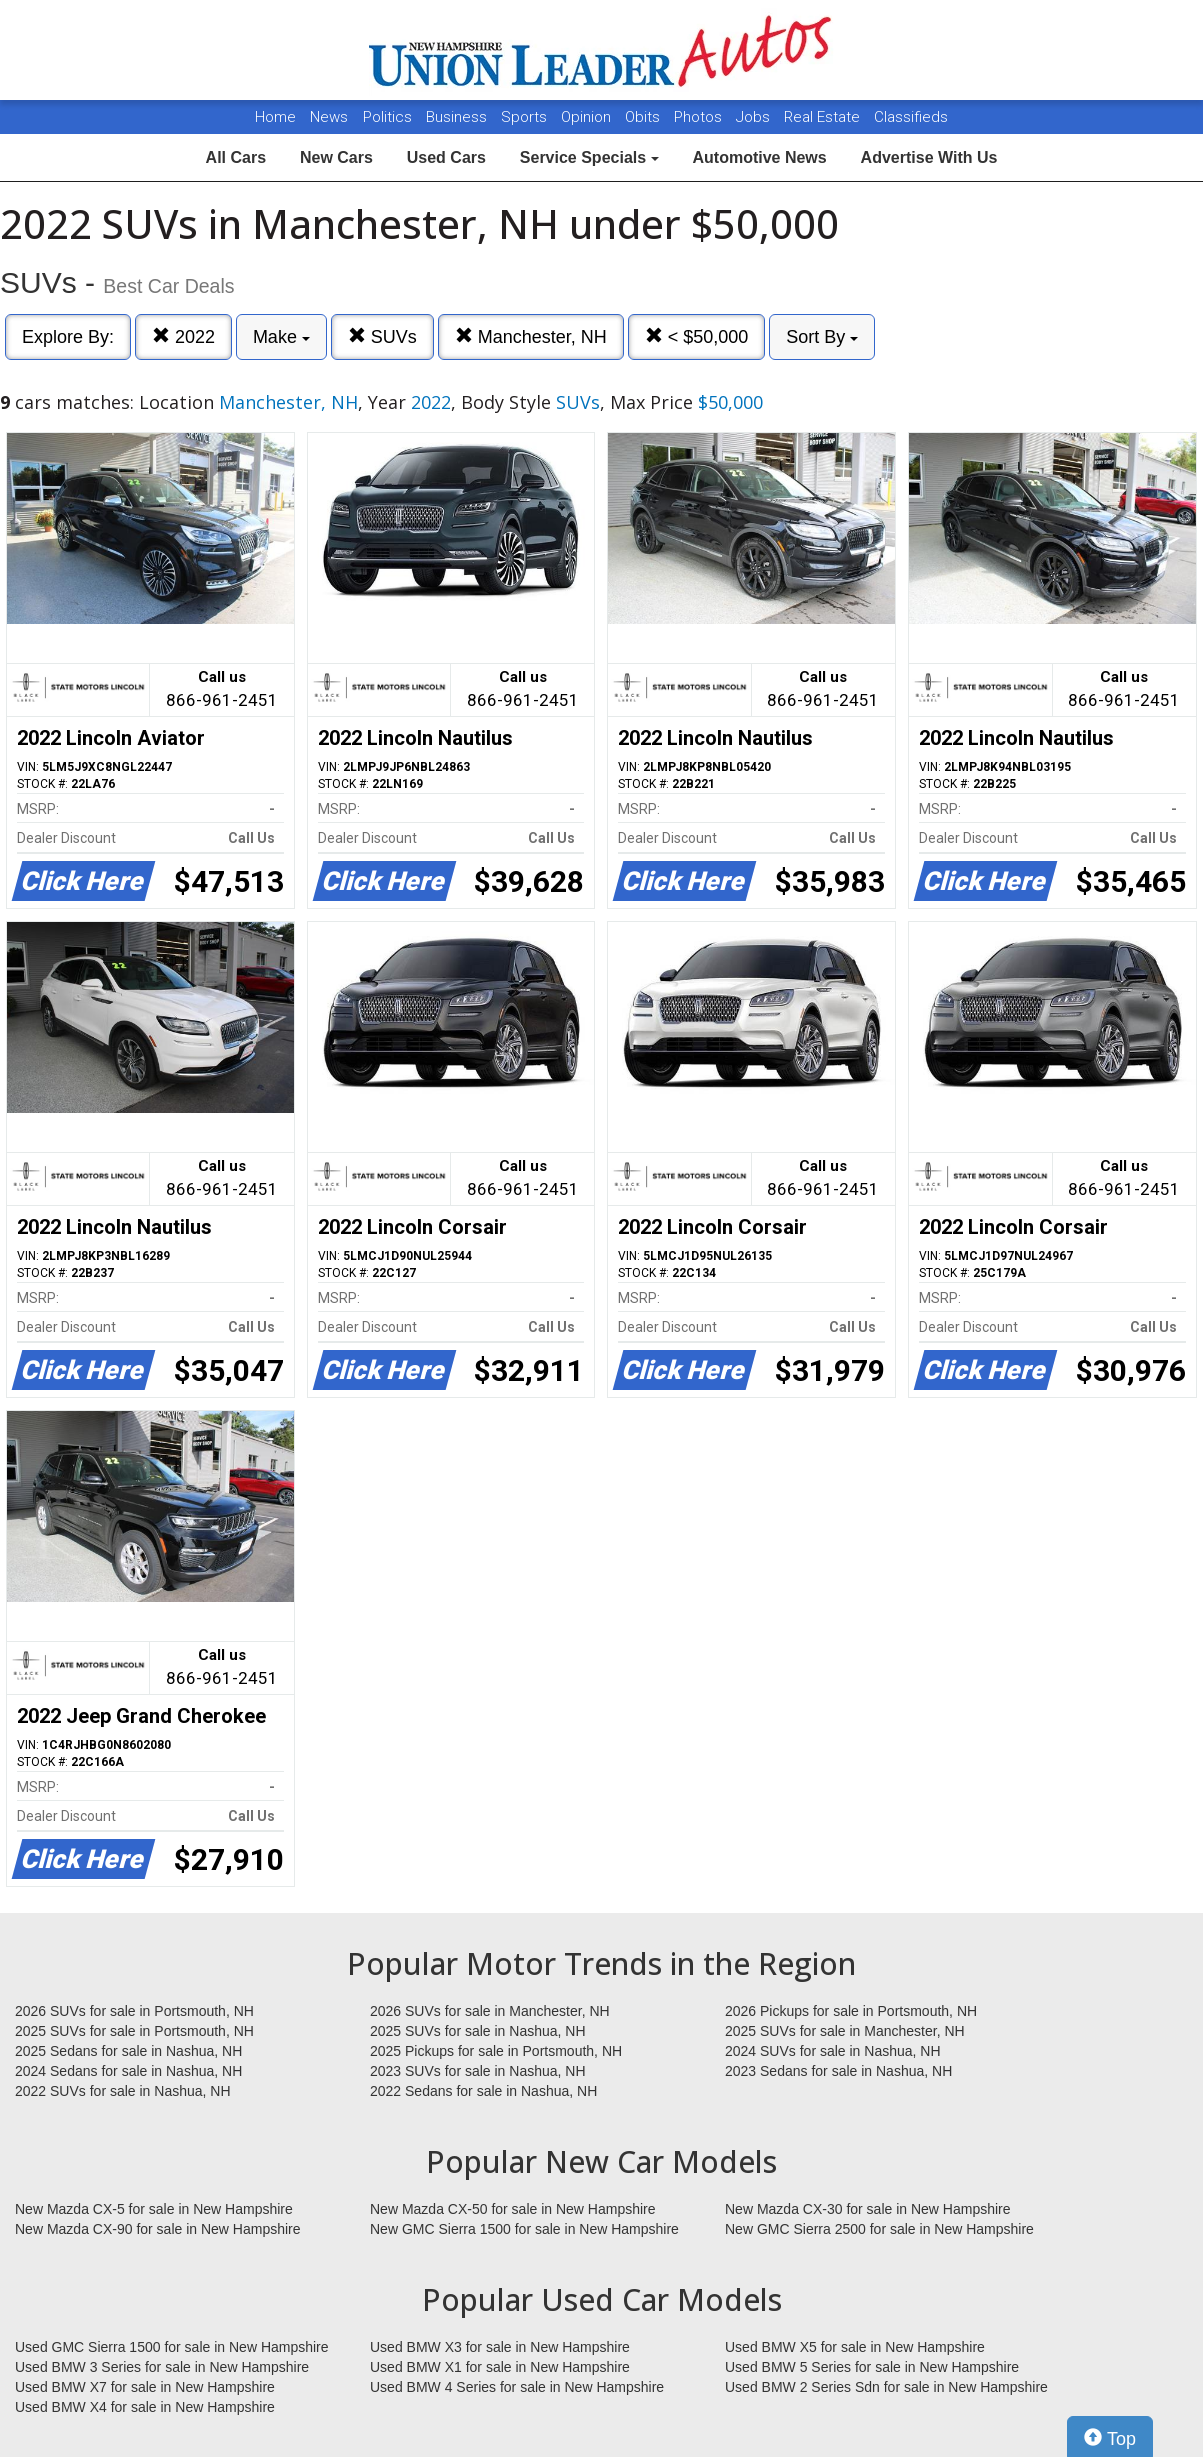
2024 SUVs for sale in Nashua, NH (833, 2051)
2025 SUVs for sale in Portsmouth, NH (134, 2031)
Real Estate (824, 117)
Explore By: (68, 337)
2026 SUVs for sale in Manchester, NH (490, 2011)
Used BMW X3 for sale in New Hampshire (500, 2347)
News (329, 117)
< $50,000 (697, 336)
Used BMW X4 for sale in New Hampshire (145, 2407)
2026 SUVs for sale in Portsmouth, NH (134, 2011)
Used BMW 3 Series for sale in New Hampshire (162, 2367)
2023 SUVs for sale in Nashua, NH (478, 2071)
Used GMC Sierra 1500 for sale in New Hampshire (172, 2347)
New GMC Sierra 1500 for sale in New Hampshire (524, 2229)
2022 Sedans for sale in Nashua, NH (483, 2091)
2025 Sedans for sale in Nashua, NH (128, 2051)
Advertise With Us (929, 157)
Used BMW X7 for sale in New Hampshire (145, 2387)
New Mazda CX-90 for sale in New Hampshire (158, 2229)
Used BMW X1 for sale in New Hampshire (500, 2367)
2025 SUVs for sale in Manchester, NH (845, 2031)
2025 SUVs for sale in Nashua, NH (478, 2031)
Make (281, 337)
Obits (644, 117)
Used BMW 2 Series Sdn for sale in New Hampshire (886, 2387)
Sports (526, 117)
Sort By (822, 337)
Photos (700, 117)
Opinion (588, 117)
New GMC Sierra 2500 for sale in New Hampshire (879, 2229)
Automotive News (759, 157)
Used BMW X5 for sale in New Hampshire (855, 2347)
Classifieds (911, 117)
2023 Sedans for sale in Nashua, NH (838, 2071)
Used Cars (446, 157)
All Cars (236, 157)
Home (275, 117)
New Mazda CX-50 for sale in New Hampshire (513, 2209)
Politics (387, 117)
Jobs (755, 117)
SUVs (382, 336)
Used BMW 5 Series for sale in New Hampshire (872, 2367)
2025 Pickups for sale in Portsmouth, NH (496, 2051)
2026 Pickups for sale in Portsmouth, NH (851, 2011)
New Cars (336, 157)
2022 (183, 336)
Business (458, 117)
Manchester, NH (531, 336)
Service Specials (589, 157)
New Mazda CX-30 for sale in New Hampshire (868, 2209)
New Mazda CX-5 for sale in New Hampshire (154, 2209)
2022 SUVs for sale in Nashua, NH (123, 2091)
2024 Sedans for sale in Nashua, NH (128, 2071)
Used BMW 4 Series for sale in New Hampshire (517, 2387)
